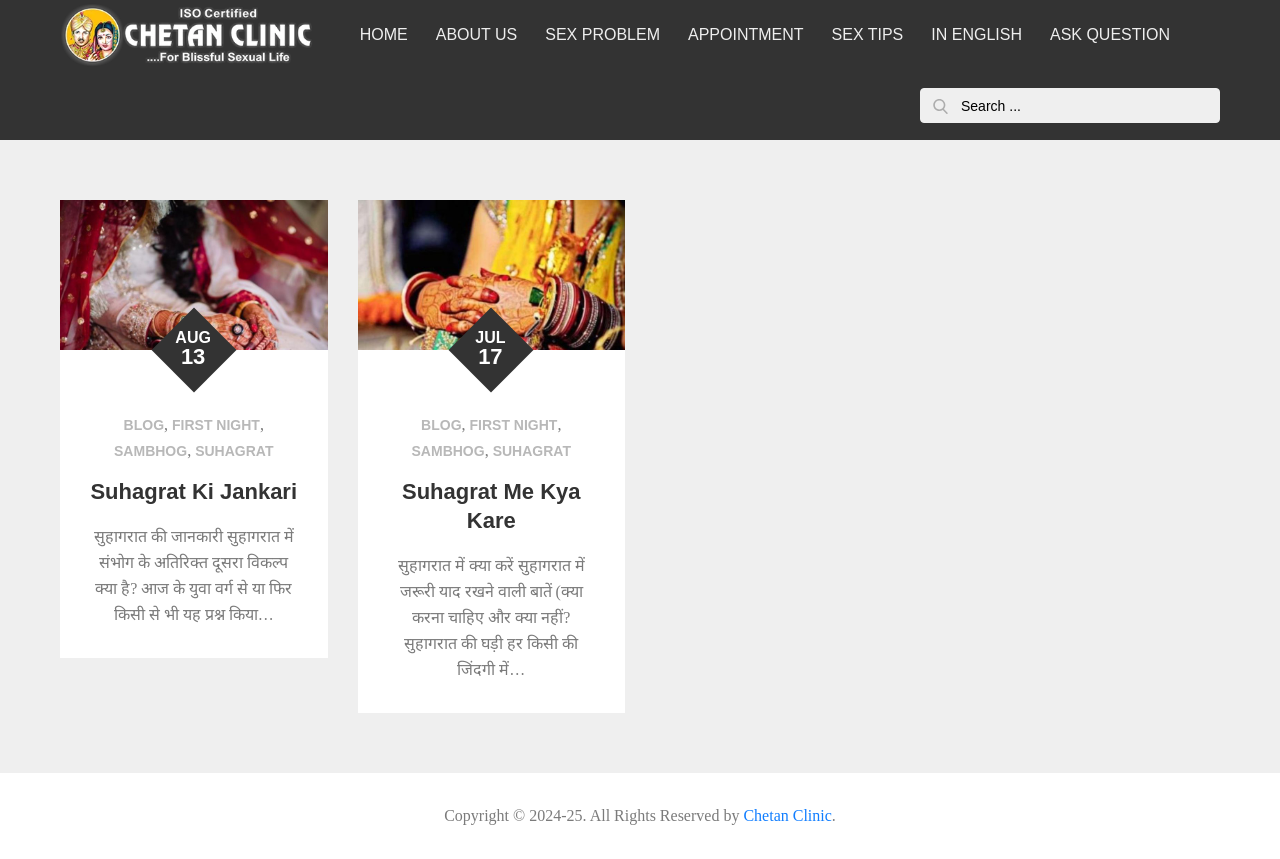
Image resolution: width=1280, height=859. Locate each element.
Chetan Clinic (787, 815)
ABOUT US (477, 34)
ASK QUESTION (1110, 34)
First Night (216, 425)
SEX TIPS (868, 34)
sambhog (150, 451)
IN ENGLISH (976, 34)
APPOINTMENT (746, 34)
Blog (144, 425)
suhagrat (234, 451)
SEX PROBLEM (602, 34)
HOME (384, 34)
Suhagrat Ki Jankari (193, 491)
